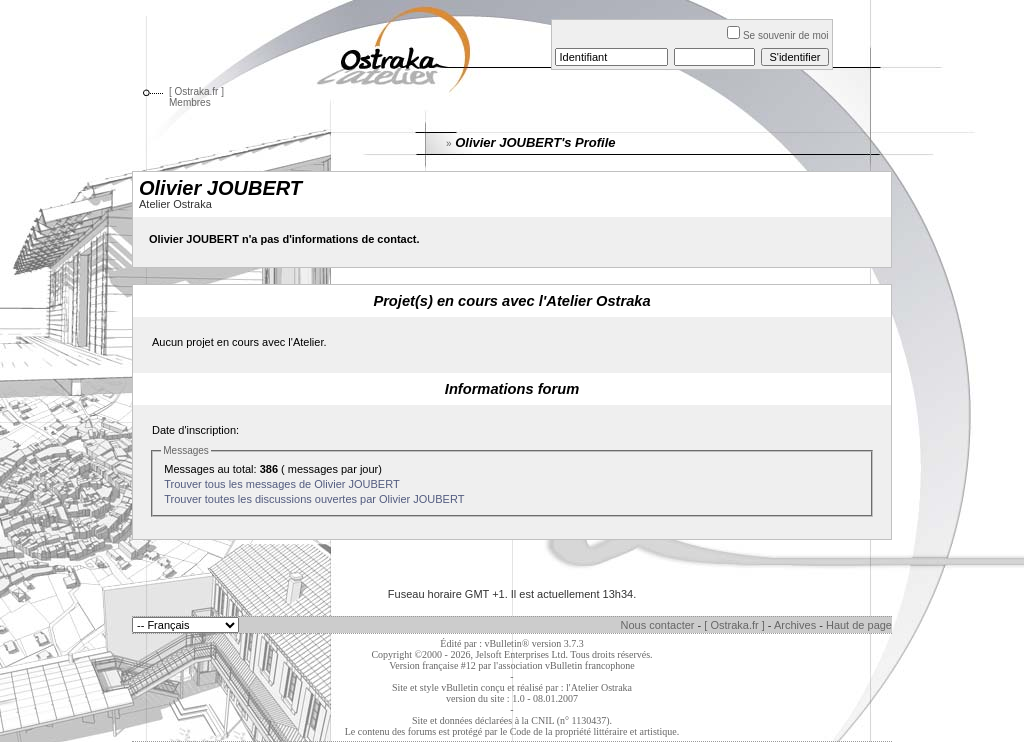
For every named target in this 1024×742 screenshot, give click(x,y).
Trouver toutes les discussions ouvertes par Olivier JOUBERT (314, 499)
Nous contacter (658, 625)
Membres (190, 102)
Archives (795, 625)
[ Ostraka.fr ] (196, 91)
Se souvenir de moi (778, 35)
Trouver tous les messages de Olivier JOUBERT (281, 484)
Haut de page (859, 625)
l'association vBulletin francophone (564, 665)
